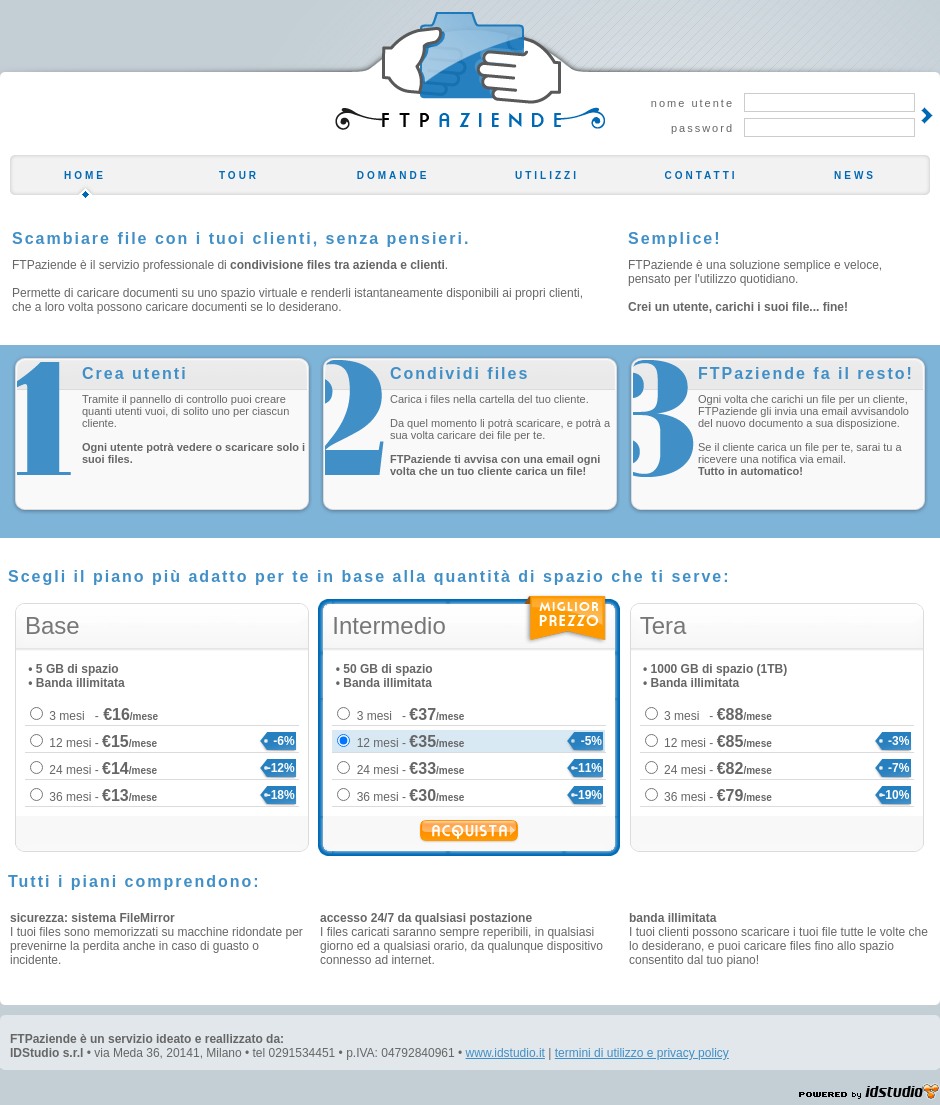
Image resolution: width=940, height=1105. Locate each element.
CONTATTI (700, 175)
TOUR (239, 175)
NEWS (855, 175)
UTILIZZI (547, 175)
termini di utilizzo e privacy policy (642, 1053)
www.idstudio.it (505, 1053)
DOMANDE (393, 175)
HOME (85, 175)
